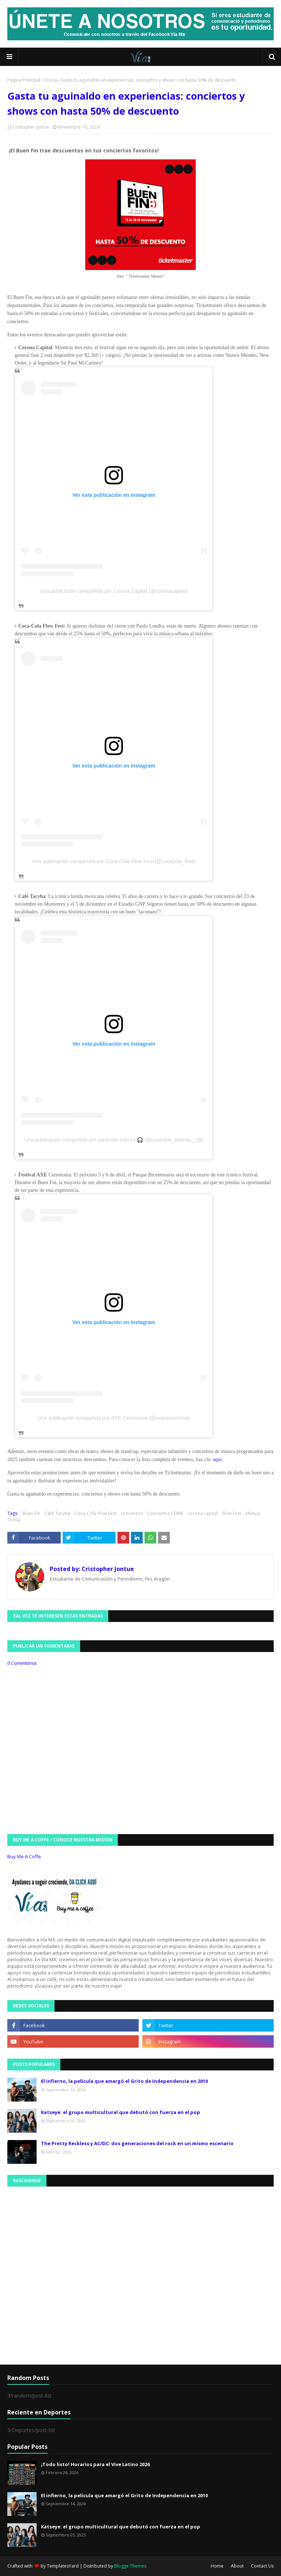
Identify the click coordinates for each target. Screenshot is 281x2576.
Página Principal (23, 80)
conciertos (132, 1513)
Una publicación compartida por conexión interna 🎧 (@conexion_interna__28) (113, 1140)
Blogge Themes (130, 2566)
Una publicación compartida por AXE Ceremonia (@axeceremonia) (114, 1418)
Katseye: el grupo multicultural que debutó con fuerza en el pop (120, 2112)
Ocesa (50, 80)
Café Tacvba (57, 1513)
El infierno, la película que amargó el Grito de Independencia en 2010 (124, 2081)
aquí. (218, 1459)
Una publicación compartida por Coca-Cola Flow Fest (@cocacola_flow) (114, 861)
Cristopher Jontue (30, 127)
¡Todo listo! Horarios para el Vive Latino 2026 (95, 2464)
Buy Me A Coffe (24, 1856)
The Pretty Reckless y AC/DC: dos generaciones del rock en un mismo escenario (137, 2143)
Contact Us (262, 2566)
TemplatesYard (63, 2566)
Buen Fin (31, 1513)
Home (217, 2566)
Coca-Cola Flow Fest (95, 1513)
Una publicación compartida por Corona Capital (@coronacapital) (114, 591)
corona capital (203, 1513)
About (237, 2566)
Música (253, 1513)
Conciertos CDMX (165, 1513)
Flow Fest (231, 1513)
